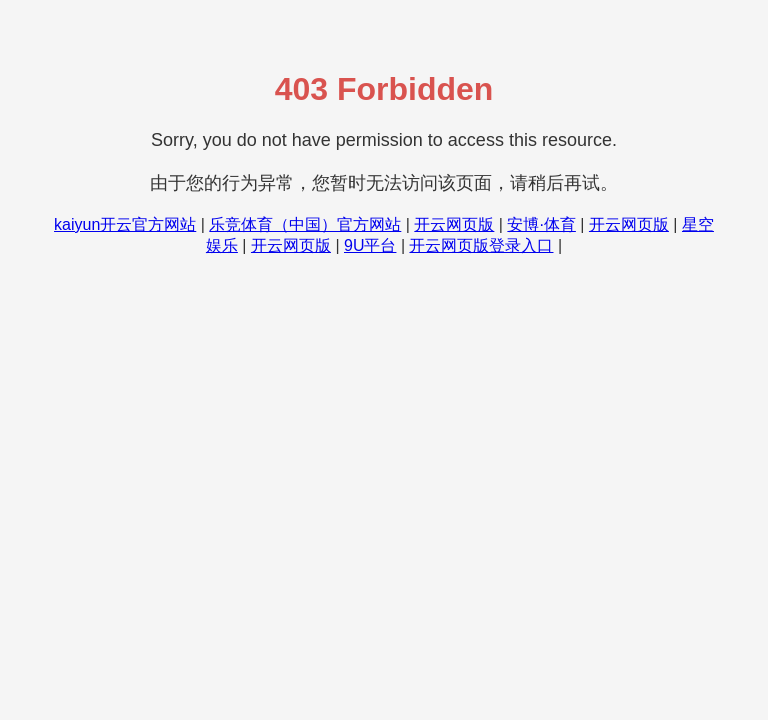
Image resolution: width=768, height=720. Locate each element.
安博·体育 (541, 224)
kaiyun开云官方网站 (125, 224)
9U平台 (370, 245)
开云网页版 (454, 224)
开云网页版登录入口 (481, 245)
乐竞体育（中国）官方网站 (305, 224)
